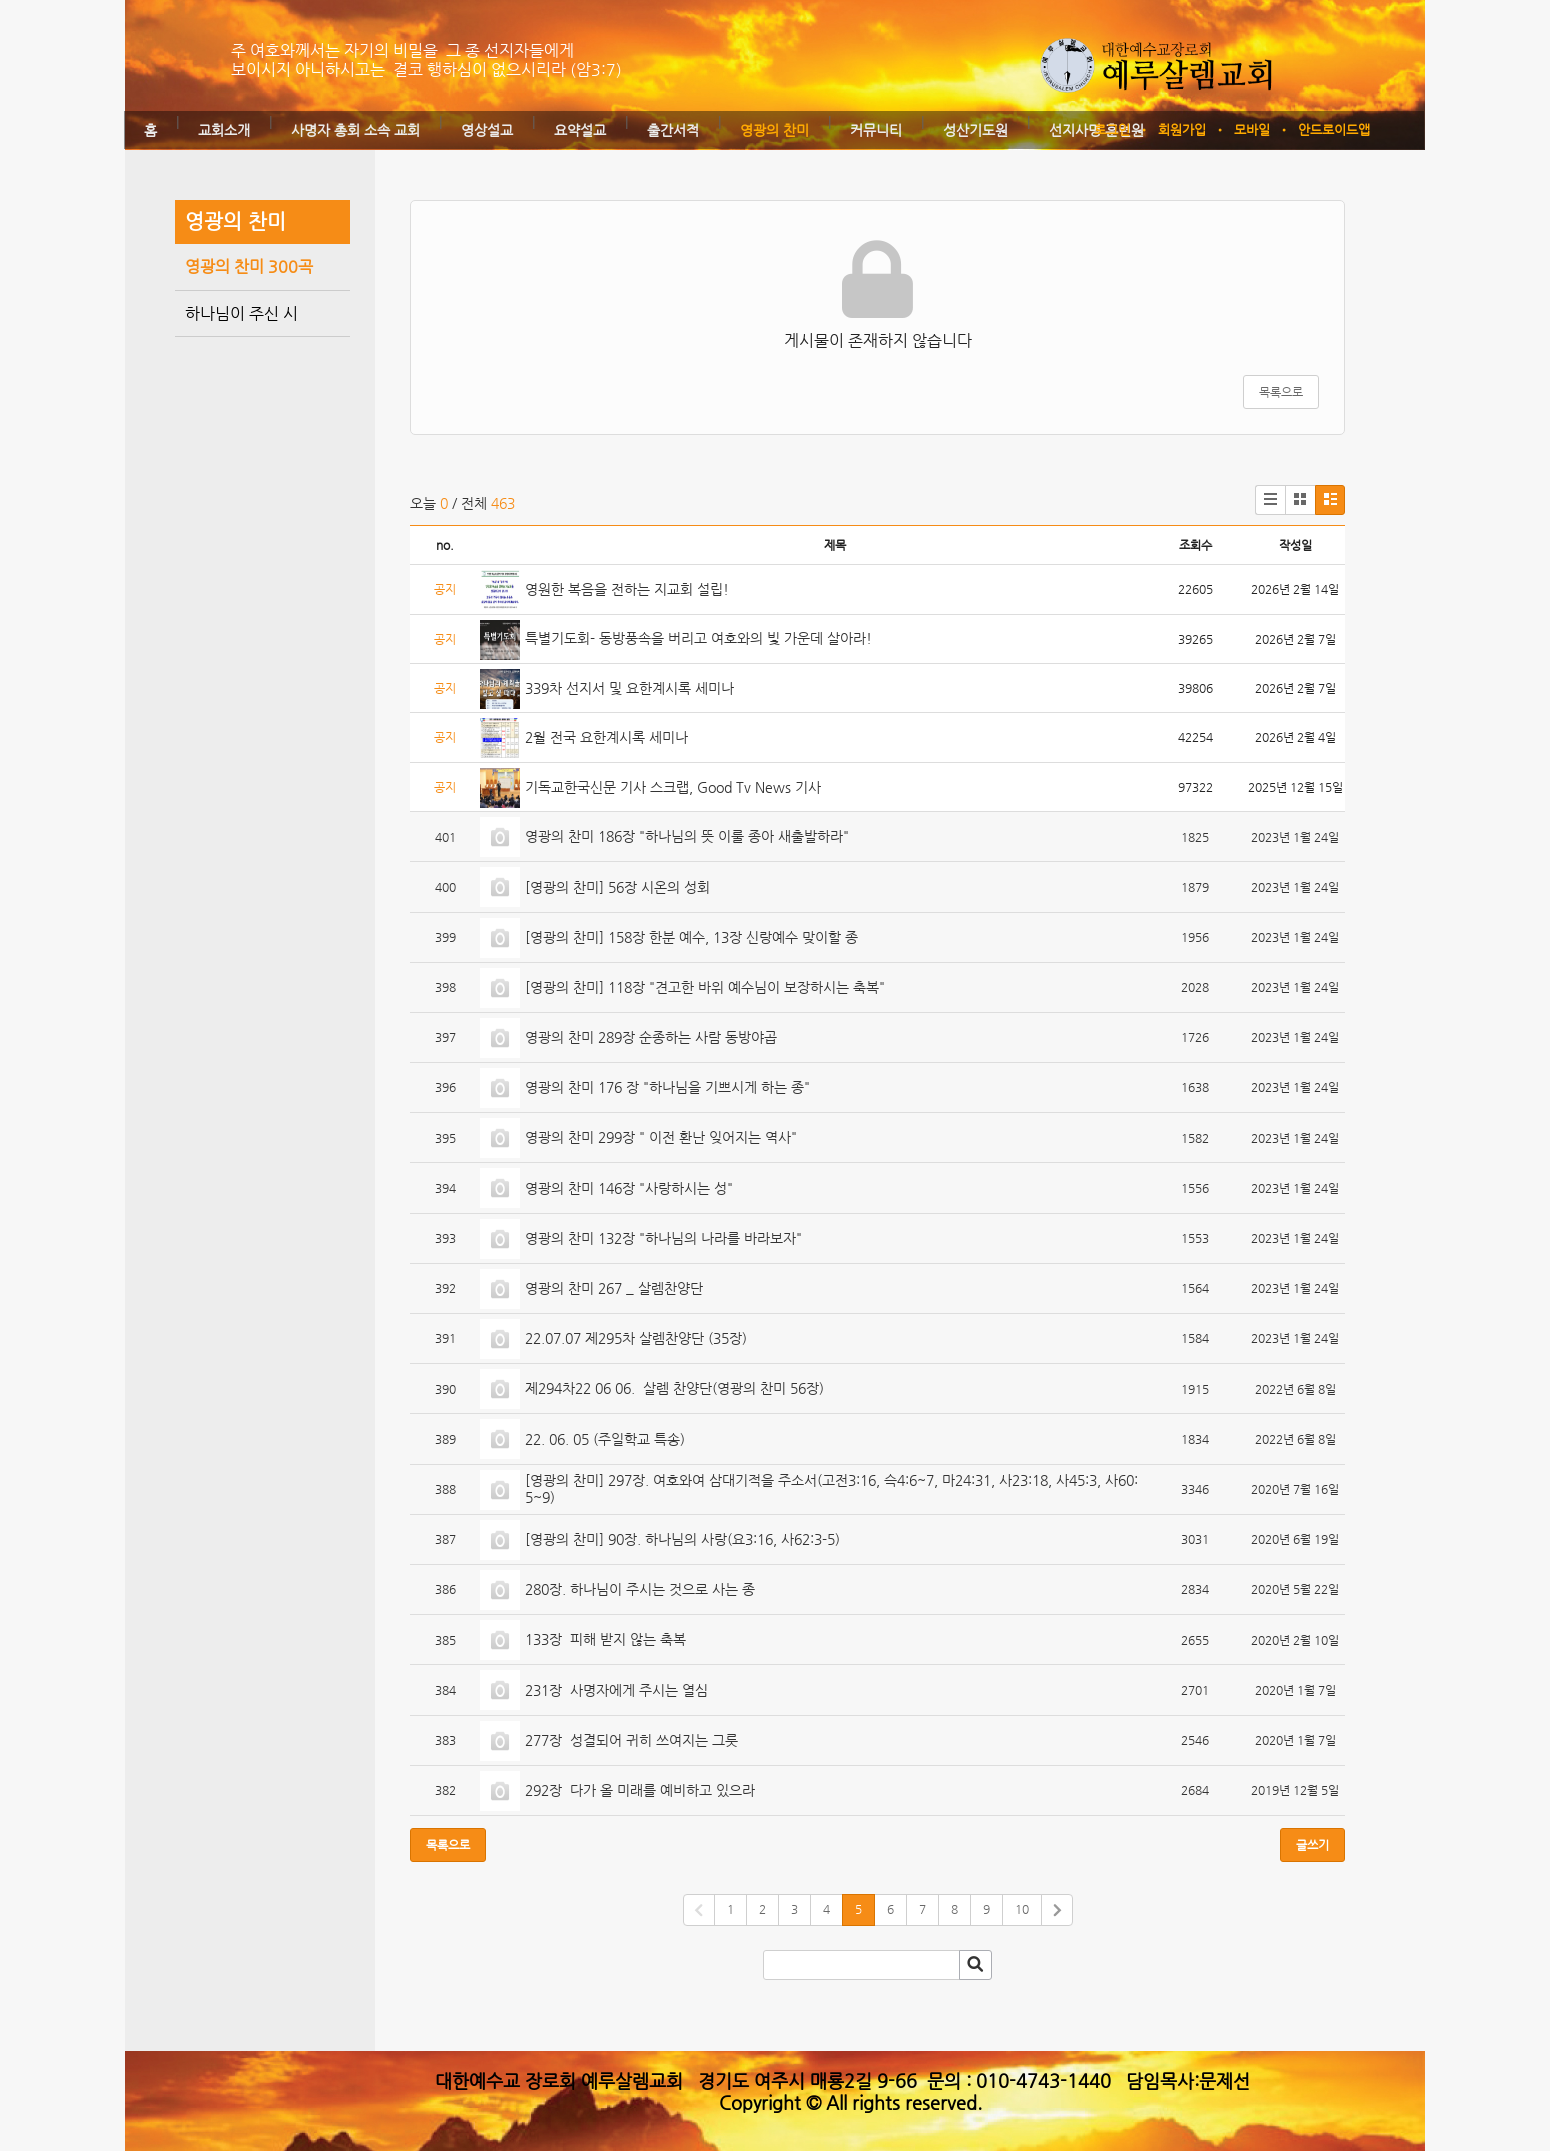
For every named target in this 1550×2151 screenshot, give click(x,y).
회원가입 (1182, 129)
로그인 (1112, 129)
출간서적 (673, 130)
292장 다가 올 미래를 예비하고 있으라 (640, 1790)
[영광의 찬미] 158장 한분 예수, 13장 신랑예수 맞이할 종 (691, 937)
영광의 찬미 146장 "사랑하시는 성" (629, 1188)
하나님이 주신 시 (241, 313)
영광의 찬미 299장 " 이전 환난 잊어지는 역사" (661, 1137)
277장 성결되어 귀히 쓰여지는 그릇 (631, 1740)
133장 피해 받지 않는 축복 (605, 1639)
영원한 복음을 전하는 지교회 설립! (627, 589)
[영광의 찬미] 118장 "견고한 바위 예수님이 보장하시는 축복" (705, 987)
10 (1022, 1909)
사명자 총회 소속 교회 (355, 130)
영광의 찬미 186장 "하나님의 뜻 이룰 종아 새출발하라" (687, 836)
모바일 (1252, 129)
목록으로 (1281, 392)
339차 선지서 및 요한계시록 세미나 (629, 688)
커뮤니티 (876, 130)
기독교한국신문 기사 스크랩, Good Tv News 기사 (673, 787)
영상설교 (487, 130)
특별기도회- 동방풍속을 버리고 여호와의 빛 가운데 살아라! (698, 638)
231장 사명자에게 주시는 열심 (616, 1690)
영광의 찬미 (774, 130)
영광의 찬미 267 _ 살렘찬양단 (614, 1288)
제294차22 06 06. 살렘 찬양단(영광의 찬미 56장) (674, 1388)
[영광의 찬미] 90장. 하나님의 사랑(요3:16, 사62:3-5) (682, 1539)
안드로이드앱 (1334, 129)
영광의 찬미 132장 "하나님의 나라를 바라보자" (663, 1238)
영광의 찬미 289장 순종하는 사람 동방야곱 (651, 1037)
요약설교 (580, 130)
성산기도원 (975, 130)
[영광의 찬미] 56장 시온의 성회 (617, 887)
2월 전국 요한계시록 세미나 (606, 737)
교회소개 (224, 130)
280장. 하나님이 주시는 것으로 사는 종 (640, 1589)
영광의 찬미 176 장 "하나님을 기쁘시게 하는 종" (667, 1087)
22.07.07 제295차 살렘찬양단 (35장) (636, 1338)
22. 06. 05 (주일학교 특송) (605, 1439)
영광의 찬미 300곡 (249, 266)
